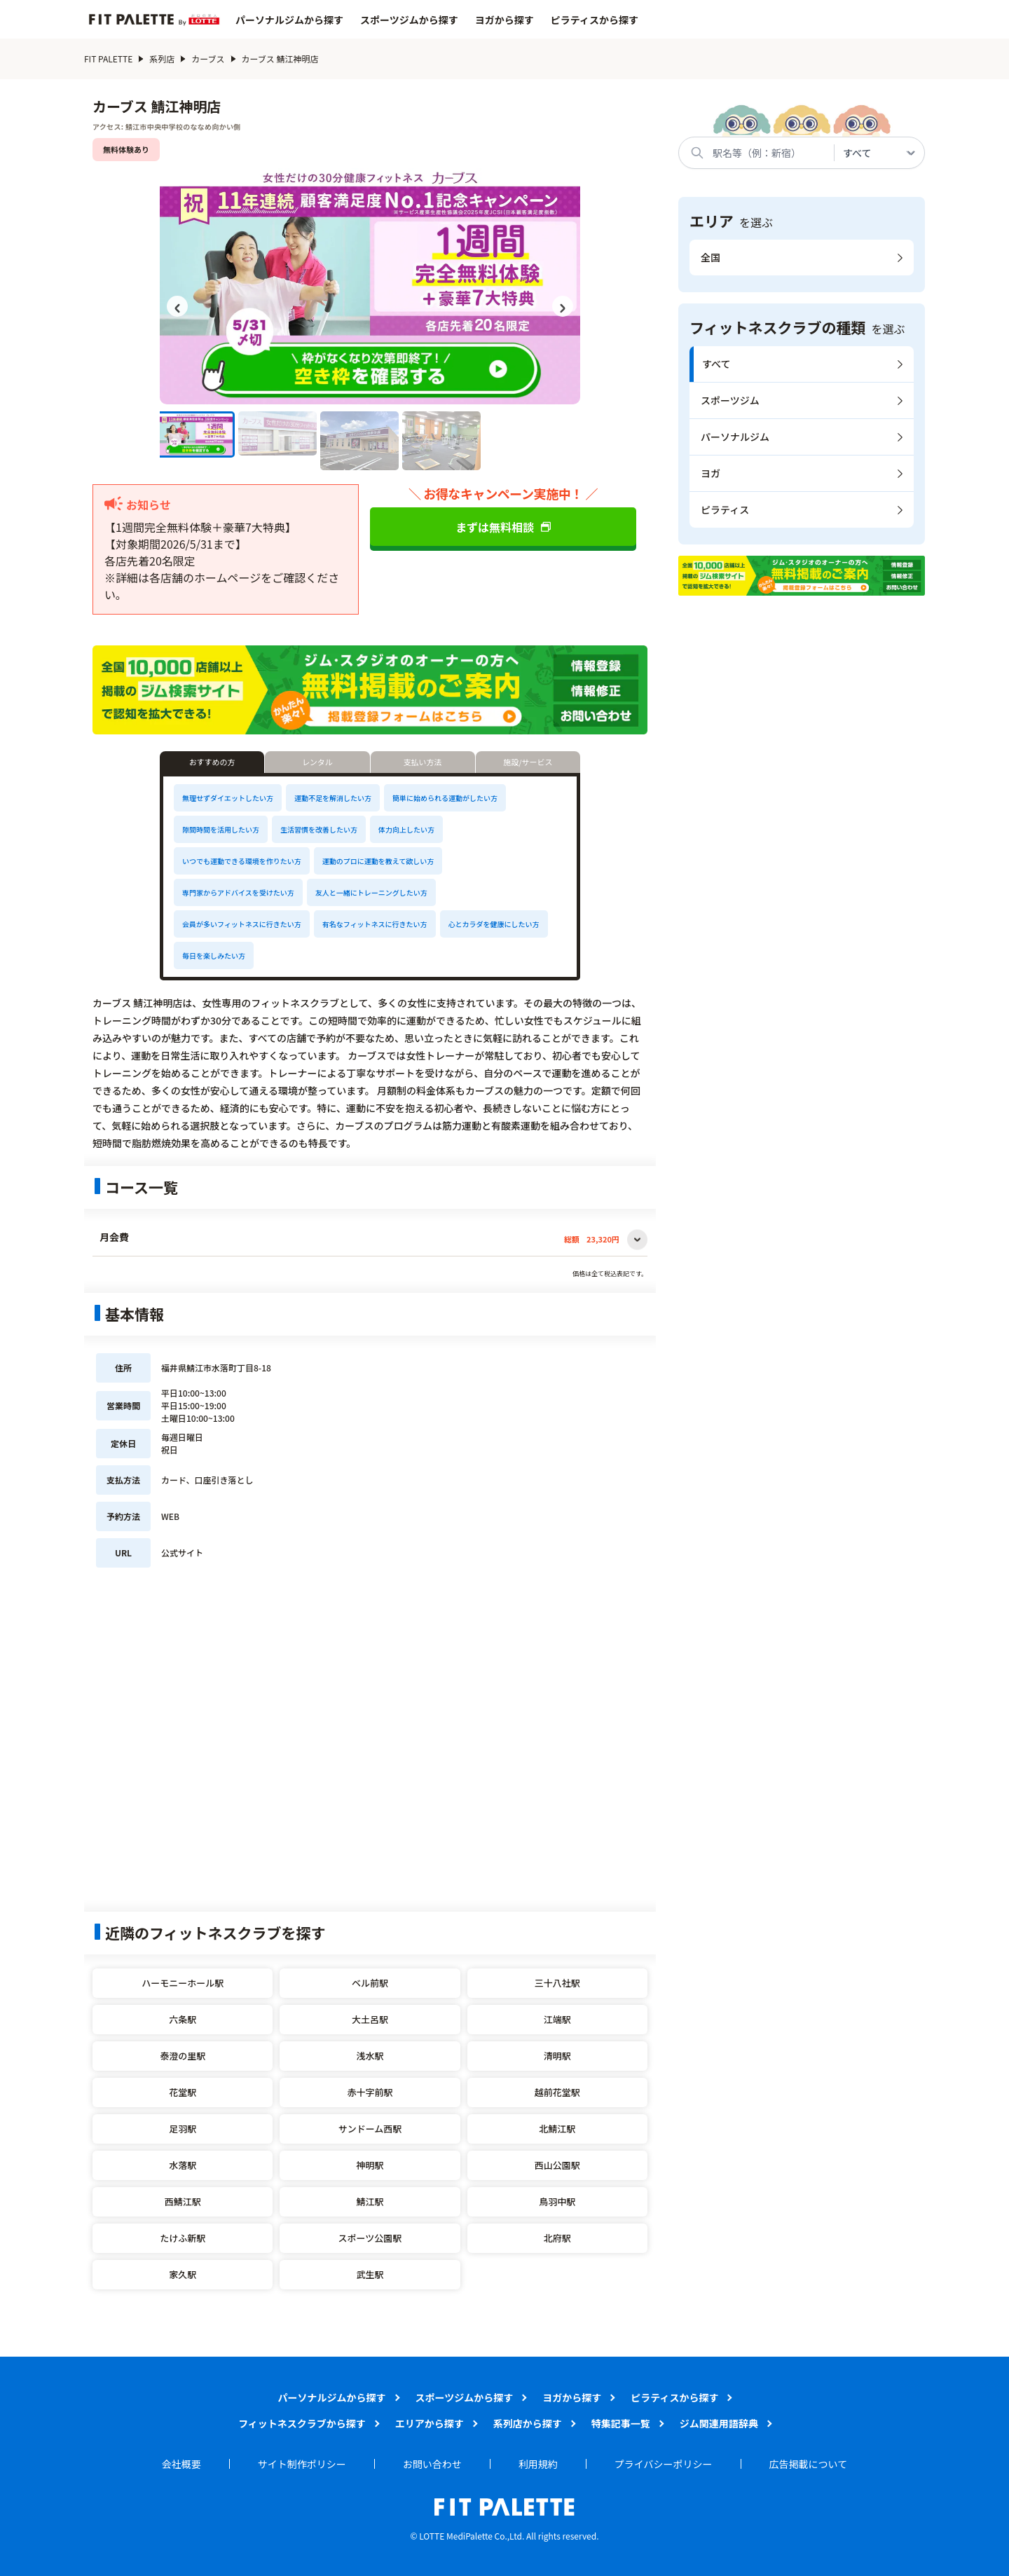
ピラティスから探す (594, 20)
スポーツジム (730, 400)
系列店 (167, 58)
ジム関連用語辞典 (719, 2423)
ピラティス (725, 509)
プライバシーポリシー (664, 2464)
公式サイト (182, 1552)
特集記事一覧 (620, 2423)
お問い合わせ (432, 2464)
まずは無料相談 (503, 527)
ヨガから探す (504, 20)
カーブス (213, 58)
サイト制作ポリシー (302, 2464)
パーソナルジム (735, 437)
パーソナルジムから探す (289, 20)
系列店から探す (527, 2423)
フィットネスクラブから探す (302, 2423)
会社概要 (181, 2464)
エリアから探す (429, 2423)
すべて (716, 364)
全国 (710, 257)
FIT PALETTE (114, 58)
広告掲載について (808, 2464)
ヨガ (710, 473)
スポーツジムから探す (409, 20)
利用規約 (538, 2464)
